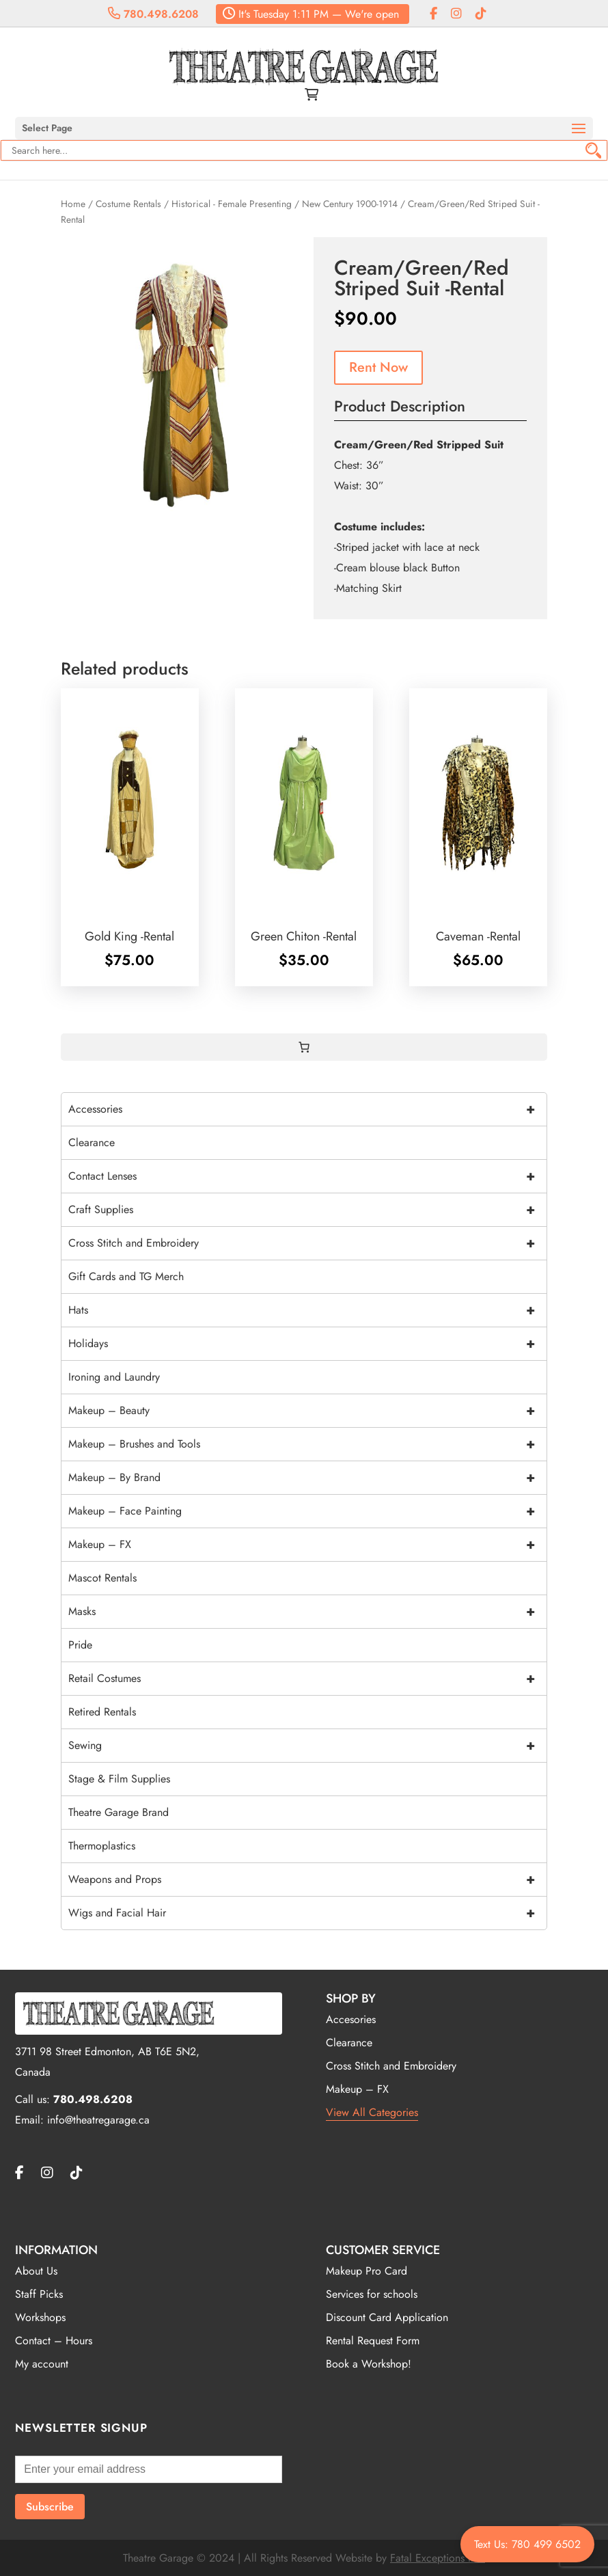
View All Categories (372, 2112)
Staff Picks (39, 2294)
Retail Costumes (307, 1678)
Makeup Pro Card (366, 2271)
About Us (36, 2271)
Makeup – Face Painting (307, 1511)
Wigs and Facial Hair (307, 1913)
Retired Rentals (102, 1712)
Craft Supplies (307, 1209)
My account (41, 2364)
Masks (307, 1611)
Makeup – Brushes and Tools (307, 1444)
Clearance (91, 1142)
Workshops (40, 2317)
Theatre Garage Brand (118, 1812)
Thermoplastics (101, 1846)
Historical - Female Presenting (231, 204)
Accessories (307, 1109)
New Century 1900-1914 (350, 204)
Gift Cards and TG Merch (126, 1276)
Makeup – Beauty (307, 1410)
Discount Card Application (387, 2317)
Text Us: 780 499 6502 (527, 2544)
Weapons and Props (307, 1879)
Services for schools (371, 2294)
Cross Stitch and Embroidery (307, 1243)
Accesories (351, 2019)
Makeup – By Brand (307, 1477)
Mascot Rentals (102, 1578)
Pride (80, 1645)
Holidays (307, 1343)
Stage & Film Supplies (119, 1779)
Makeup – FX (307, 1544)
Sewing (307, 1745)
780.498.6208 (153, 14)
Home (73, 204)
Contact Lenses (307, 1176)
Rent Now (378, 367)
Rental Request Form (372, 2340)
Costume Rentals (128, 204)
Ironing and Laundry (114, 1377)
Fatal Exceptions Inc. (437, 2558)
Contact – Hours (53, 2340)
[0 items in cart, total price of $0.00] (304, 1047)
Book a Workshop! (368, 2364)
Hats (307, 1310)
